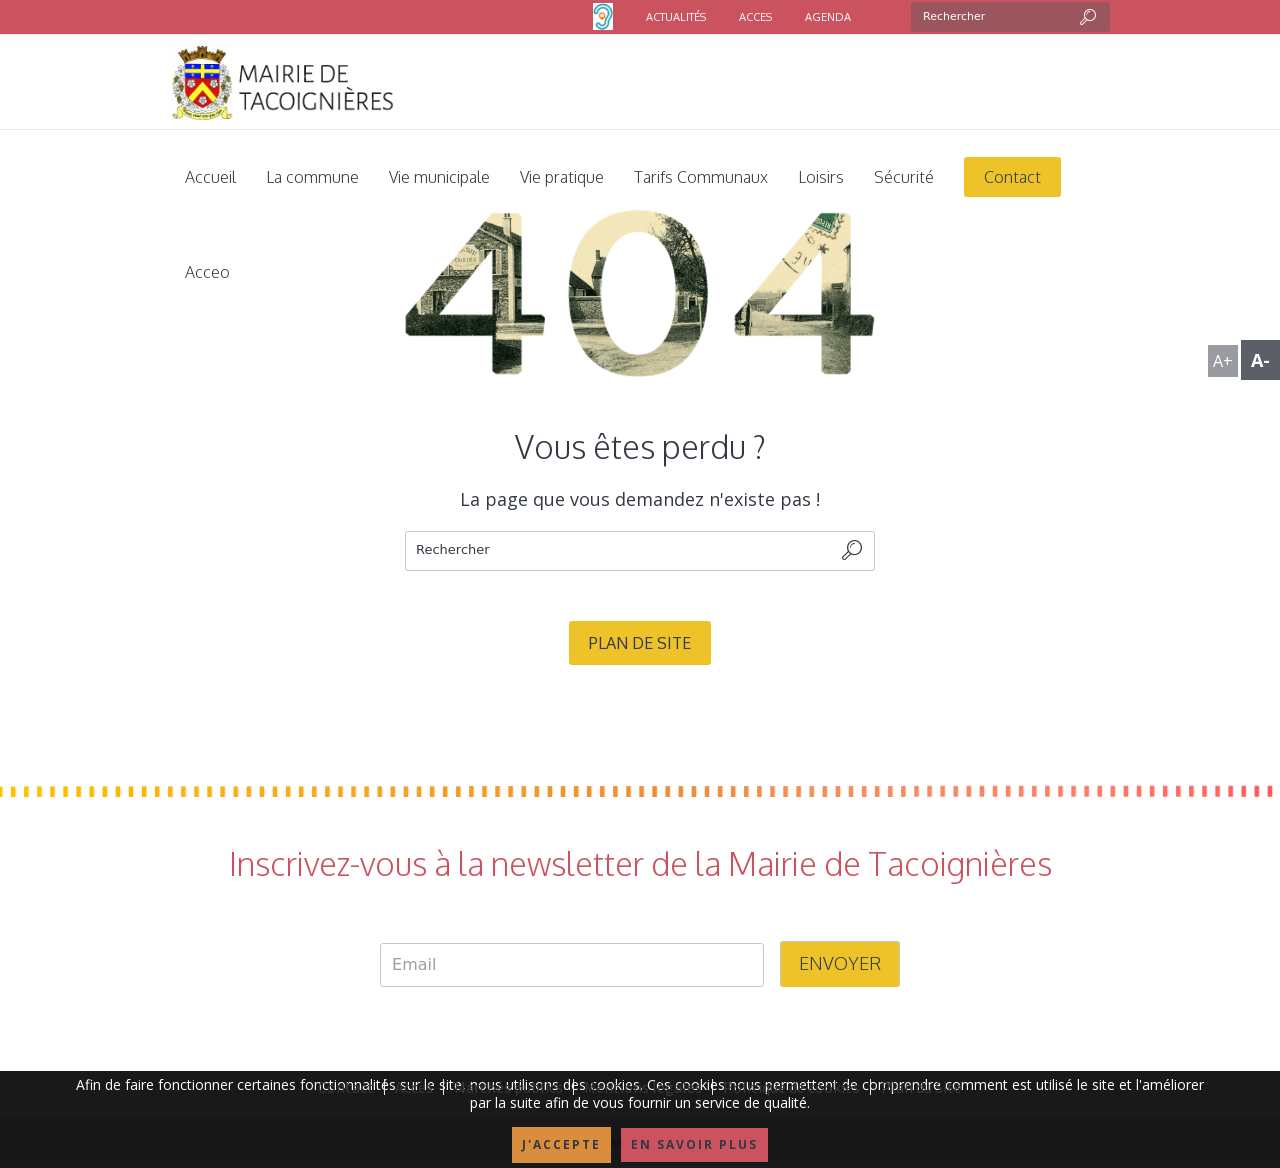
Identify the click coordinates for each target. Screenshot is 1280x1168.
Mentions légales (643, 1087)
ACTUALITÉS (676, 17)
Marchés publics (508, 1087)
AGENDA (828, 17)
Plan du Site (921, 1087)
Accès (414, 1087)
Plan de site (640, 643)
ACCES (755, 17)
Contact (346, 1087)
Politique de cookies (791, 1087)
